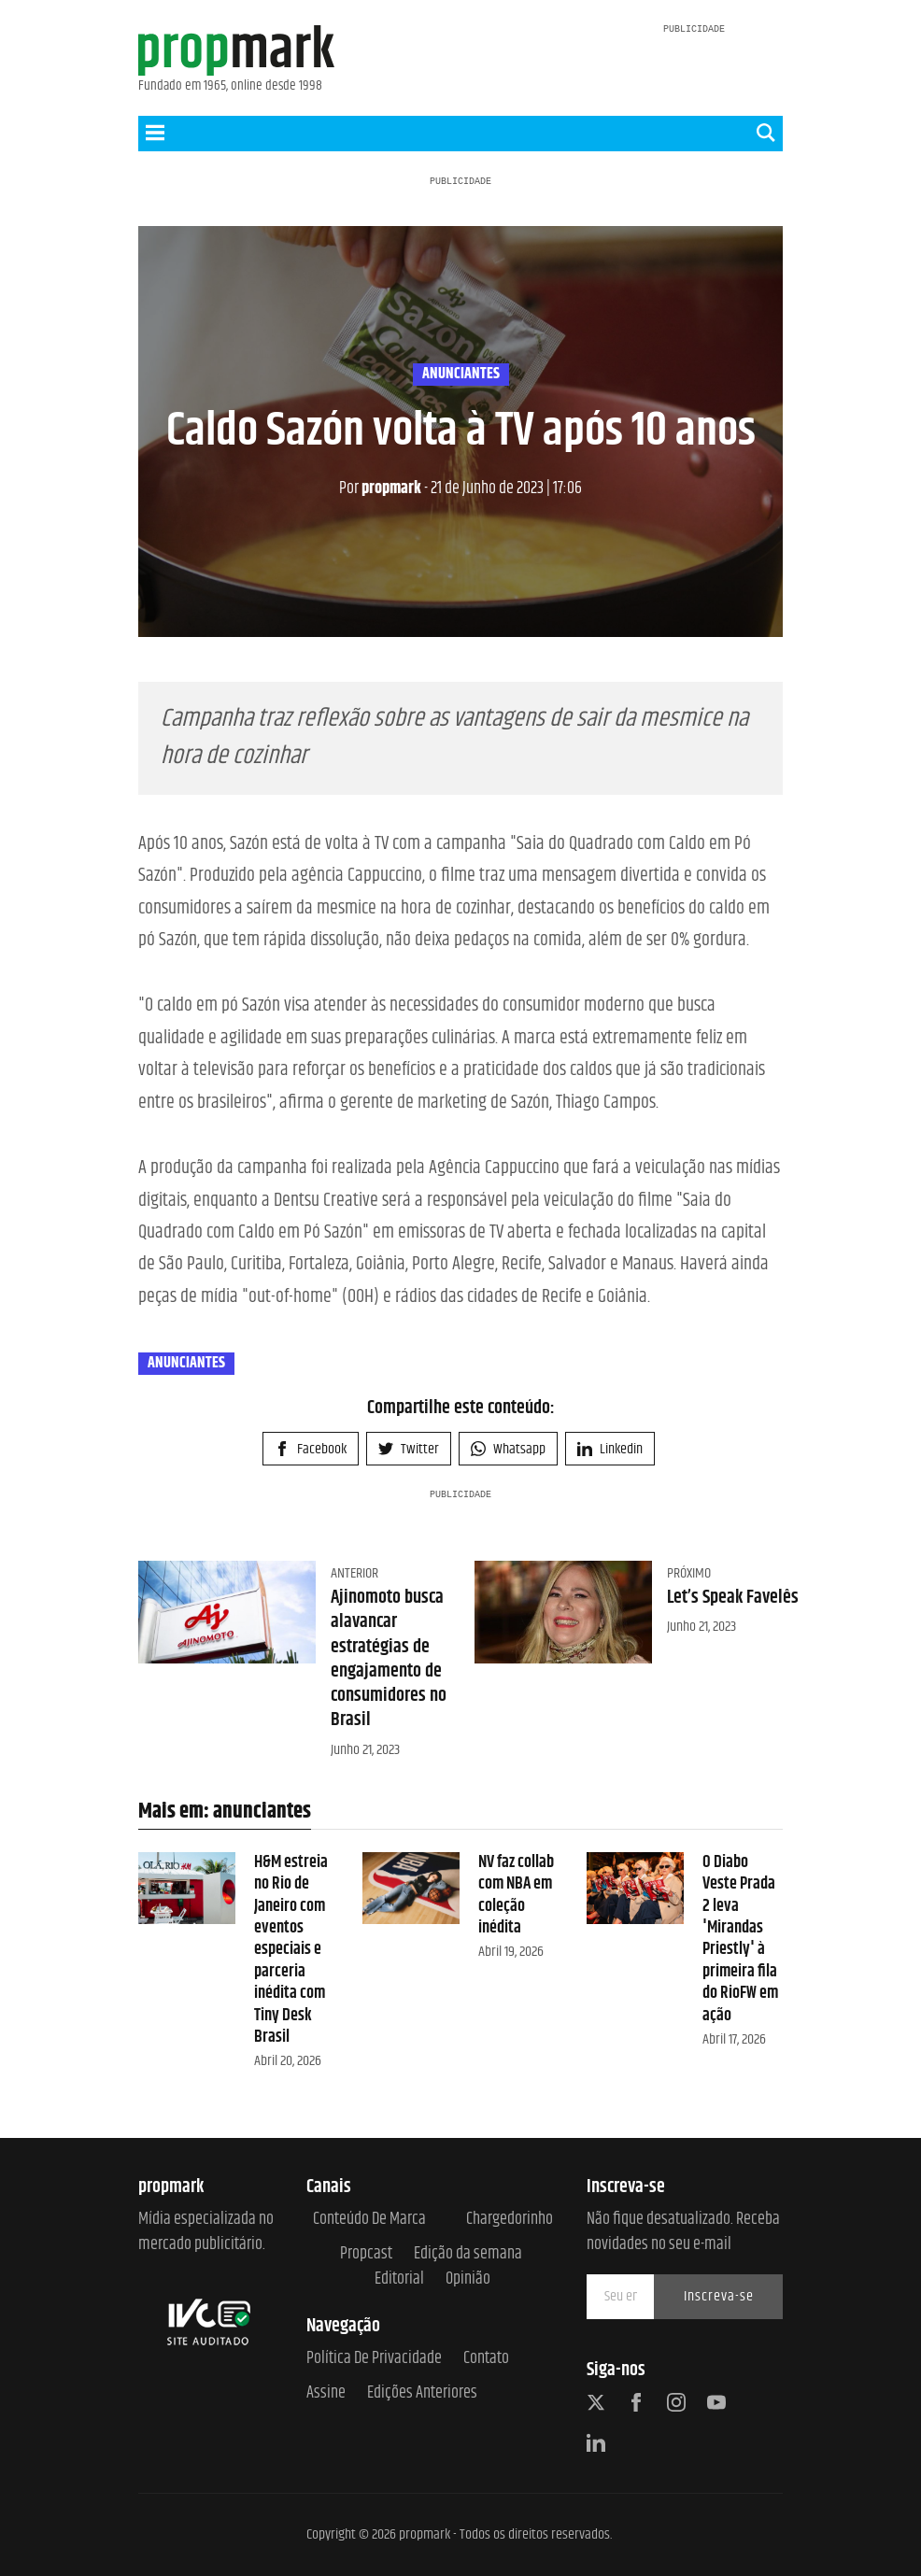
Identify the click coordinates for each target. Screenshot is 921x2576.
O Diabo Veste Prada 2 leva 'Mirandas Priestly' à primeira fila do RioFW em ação (740, 1939)
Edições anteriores (422, 2393)
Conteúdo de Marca (369, 2219)
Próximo (689, 1573)
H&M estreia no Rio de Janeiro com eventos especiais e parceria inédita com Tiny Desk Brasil (291, 1949)
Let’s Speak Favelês (733, 1597)
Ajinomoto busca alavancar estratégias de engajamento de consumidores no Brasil (388, 1659)
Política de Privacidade (374, 2358)
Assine (326, 2393)
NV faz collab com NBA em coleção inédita (516, 1895)
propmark (380, 488)
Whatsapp (508, 1449)
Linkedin (610, 1449)
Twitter (408, 1449)
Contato (486, 2358)
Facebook (311, 1449)
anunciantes (461, 374)
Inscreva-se (719, 2296)
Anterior (354, 1573)
